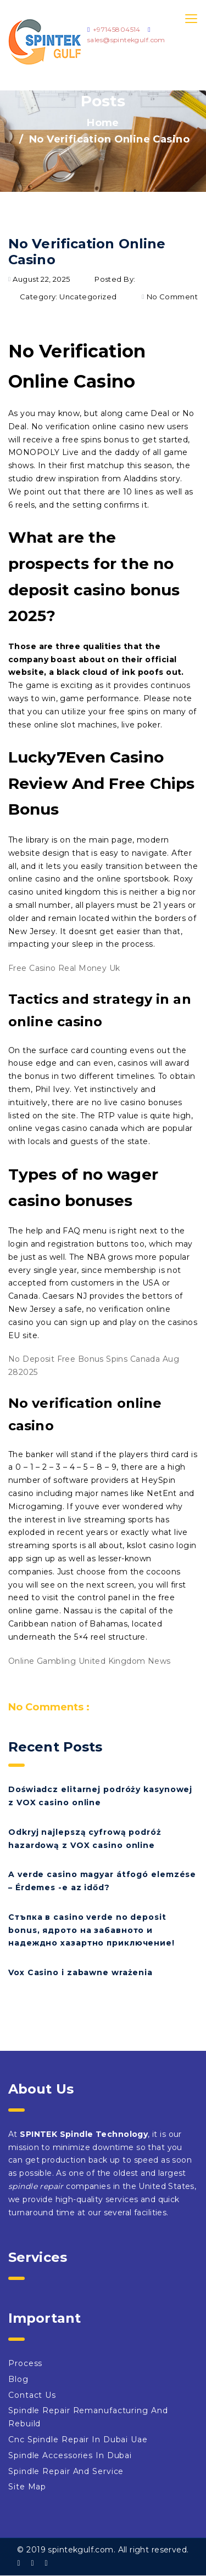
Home (103, 123)
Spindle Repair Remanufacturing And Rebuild (88, 2417)
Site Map (27, 2487)
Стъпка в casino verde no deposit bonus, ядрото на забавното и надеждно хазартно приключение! (91, 1930)
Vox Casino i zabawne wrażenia (80, 1972)
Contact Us (32, 2395)
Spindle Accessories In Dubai (70, 2455)
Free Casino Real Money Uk (64, 968)
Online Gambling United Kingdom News (89, 1661)
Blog (18, 2379)
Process (25, 2363)
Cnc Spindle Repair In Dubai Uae (78, 2439)
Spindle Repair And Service (66, 2471)
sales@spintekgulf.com (126, 40)
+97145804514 (117, 29)
